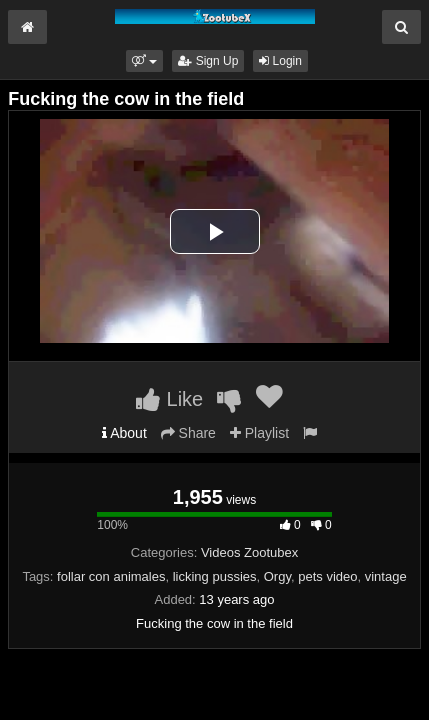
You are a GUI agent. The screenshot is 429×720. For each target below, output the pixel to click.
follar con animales (111, 576)
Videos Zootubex (249, 552)
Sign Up (208, 61)
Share (188, 433)
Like (169, 399)
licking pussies (215, 576)
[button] (144, 61)
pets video (327, 576)
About (124, 433)
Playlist (259, 433)
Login (280, 61)
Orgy (277, 576)
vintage (386, 576)
